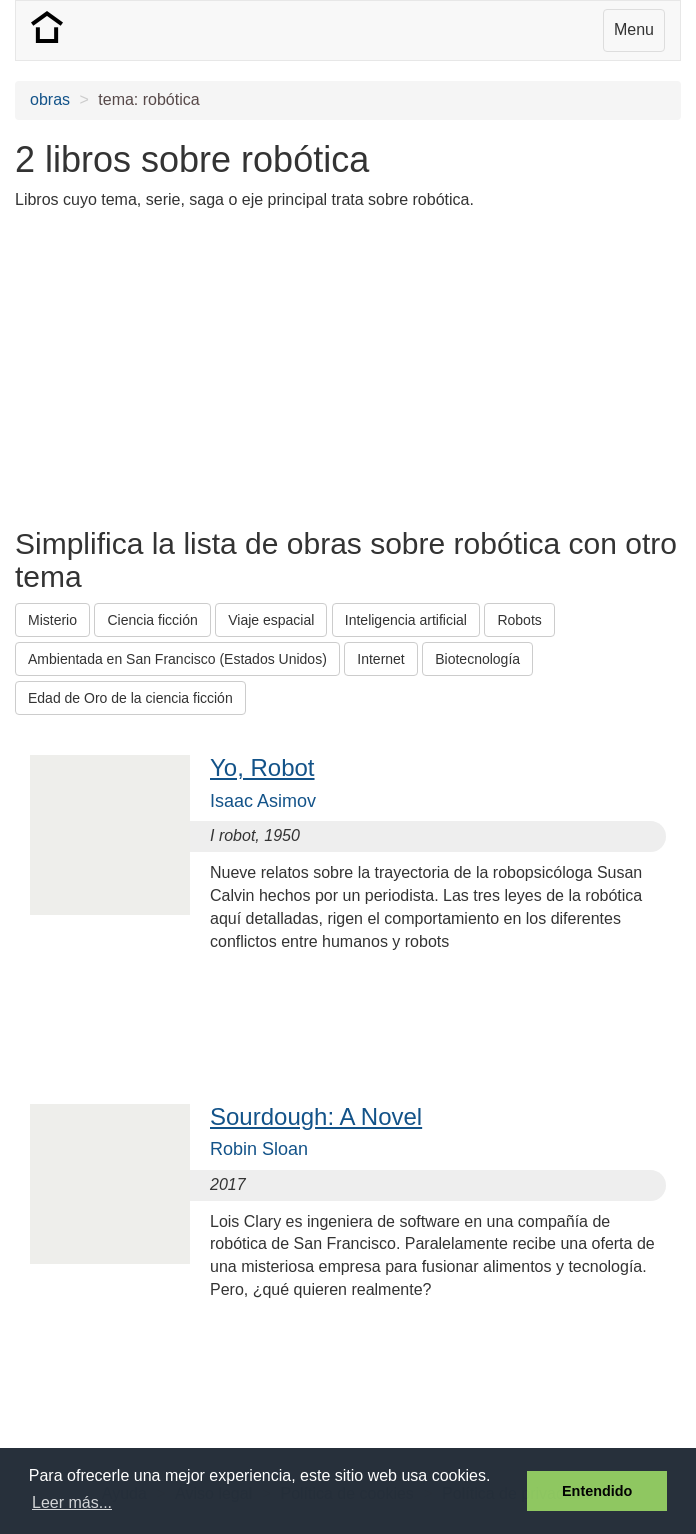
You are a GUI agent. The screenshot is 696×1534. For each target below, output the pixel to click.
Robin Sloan (259, 1149)
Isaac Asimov (263, 801)
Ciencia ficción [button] (152, 620)
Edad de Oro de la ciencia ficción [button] (130, 698)
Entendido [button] (597, 1491)
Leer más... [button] (72, 1502)
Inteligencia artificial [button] (406, 620)
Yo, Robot (262, 767)
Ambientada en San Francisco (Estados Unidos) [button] (177, 659)
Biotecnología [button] (477, 659)
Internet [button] (380, 659)
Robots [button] (519, 620)
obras (50, 99)
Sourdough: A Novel (316, 1116)
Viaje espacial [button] (271, 620)
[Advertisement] (249, 367)
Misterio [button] (52, 620)
